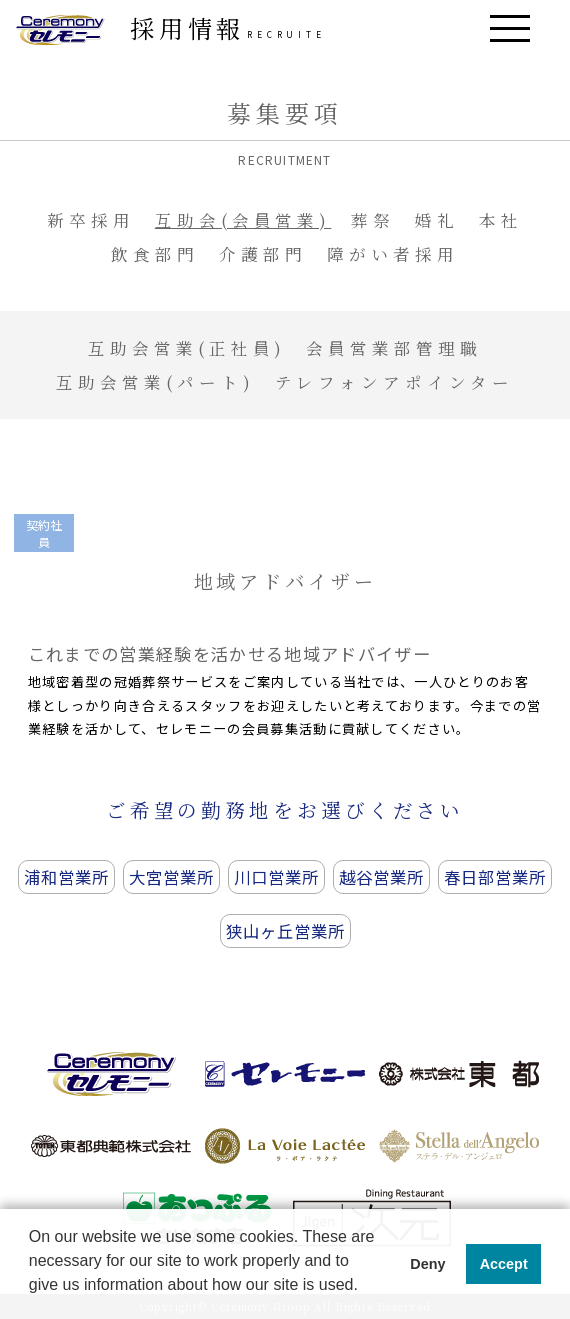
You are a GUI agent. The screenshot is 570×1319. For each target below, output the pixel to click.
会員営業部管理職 (394, 348)
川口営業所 (276, 877)
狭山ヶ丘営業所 (285, 931)
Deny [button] (427, 1264)
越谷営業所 (381, 877)
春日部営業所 (495, 877)
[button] (32, 1300)
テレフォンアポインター (394, 382)
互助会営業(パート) (155, 382)
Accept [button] (504, 1264)
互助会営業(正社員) (187, 348)
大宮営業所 (171, 877)
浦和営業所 (66, 877)
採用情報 (229, 27)
